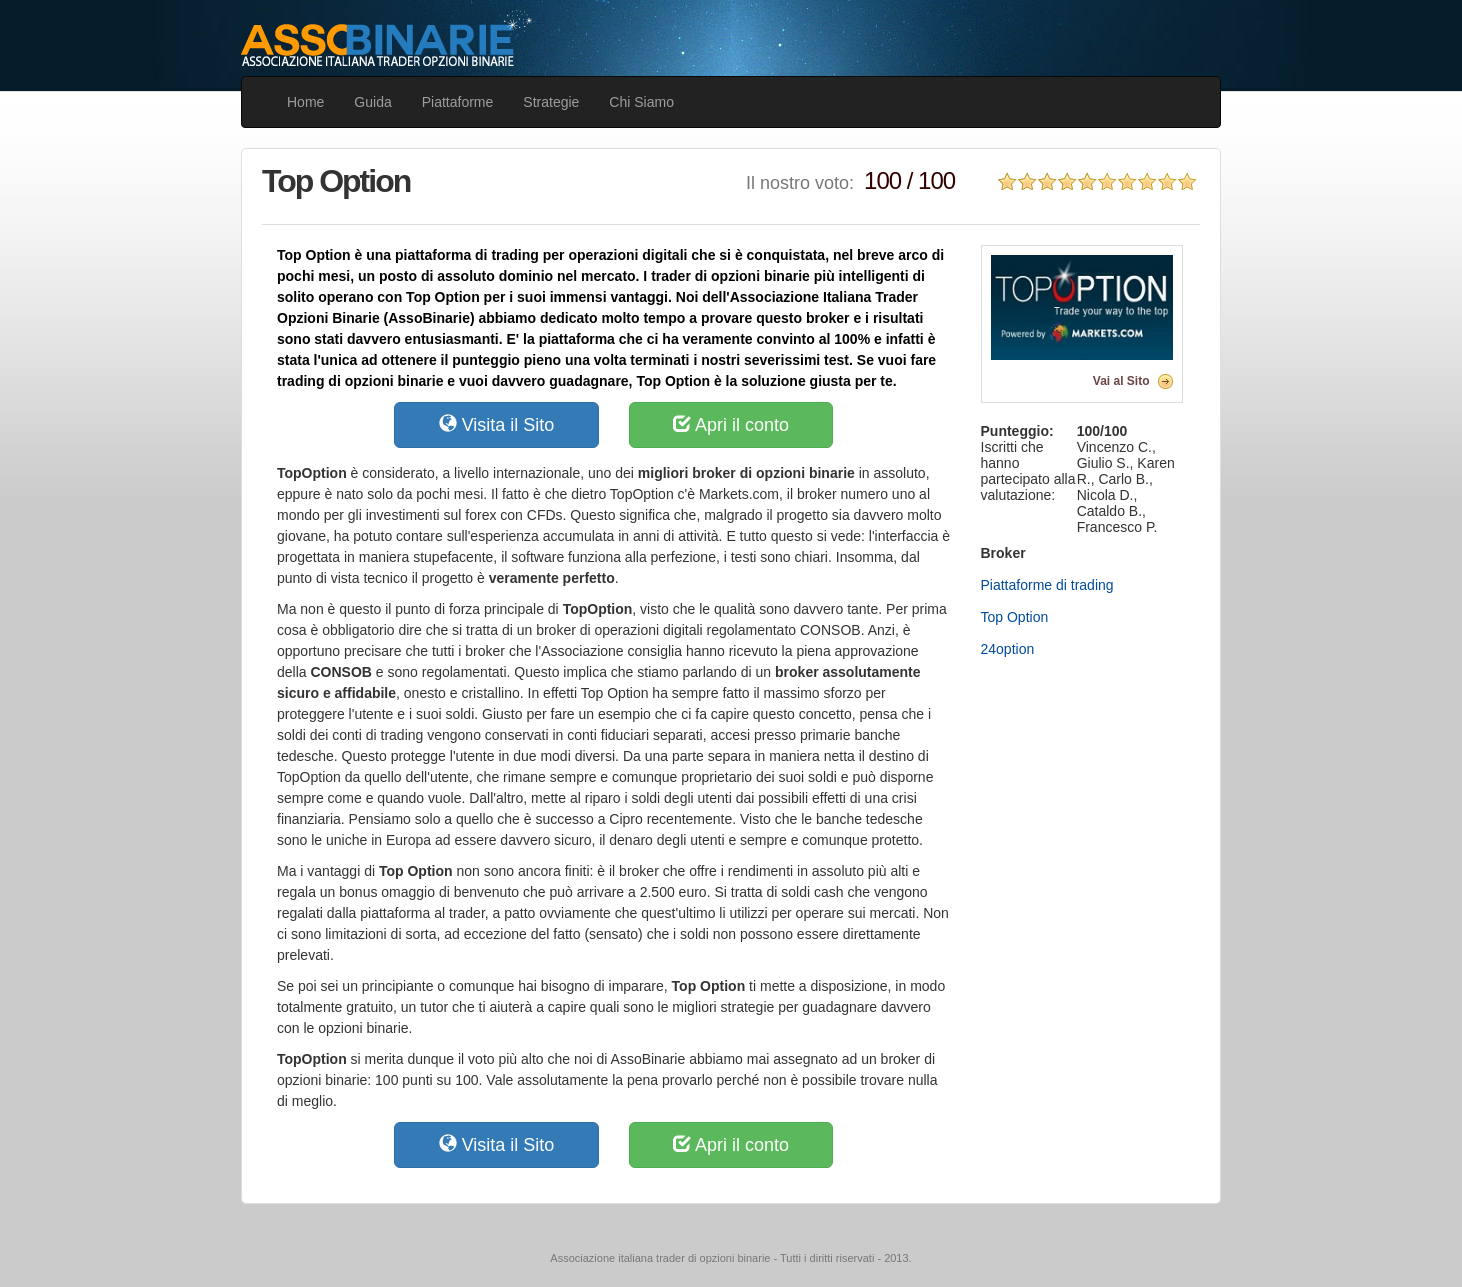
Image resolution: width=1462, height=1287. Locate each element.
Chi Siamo (641, 102)
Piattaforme (458, 102)
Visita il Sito (497, 424)
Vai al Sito (1121, 381)
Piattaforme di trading (1047, 585)
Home (305, 102)
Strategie (551, 102)
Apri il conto (731, 424)
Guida (372, 102)
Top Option (1015, 617)
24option (1008, 649)
